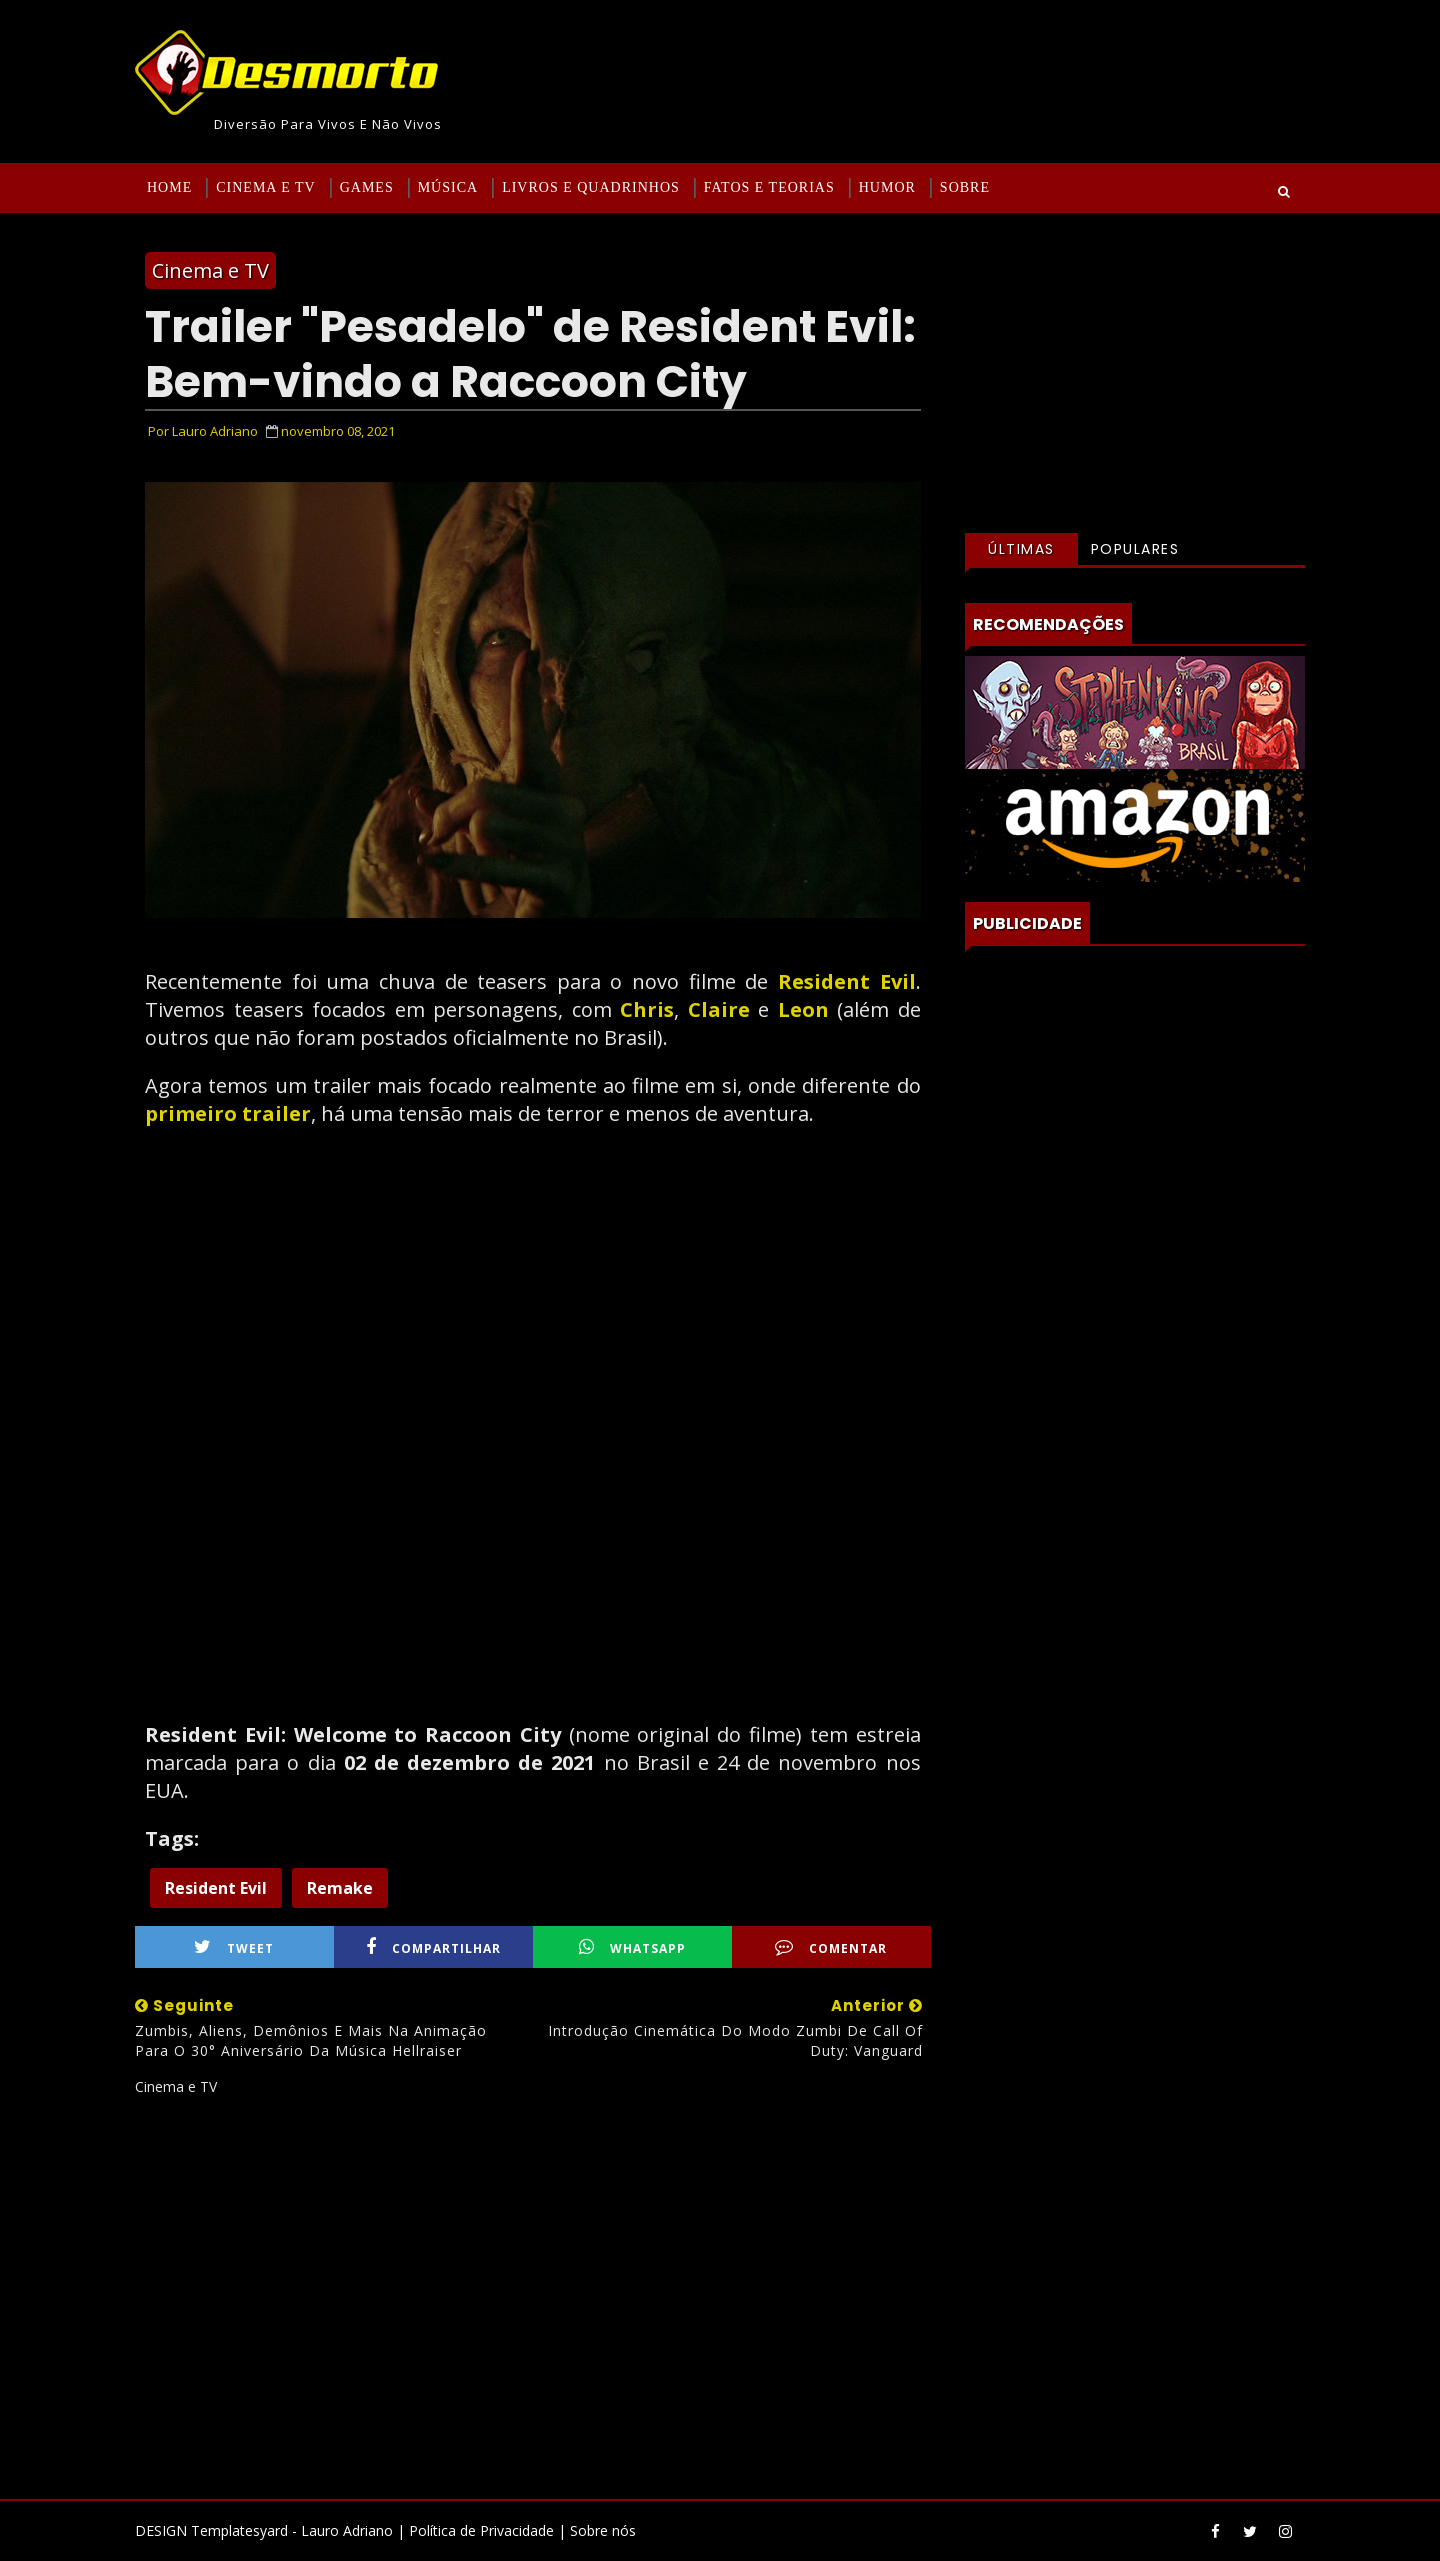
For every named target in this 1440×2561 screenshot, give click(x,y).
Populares (1135, 549)
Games (367, 187)
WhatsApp (632, 1947)
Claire (723, 1009)
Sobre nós (603, 2530)
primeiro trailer (228, 1113)
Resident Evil (841, 981)
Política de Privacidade (481, 2530)
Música (448, 187)
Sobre (965, 187)
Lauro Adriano (347, 2530)
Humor (887, 187)
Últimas (1021, 549)
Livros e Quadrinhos (591, 187)
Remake (340, 1888)
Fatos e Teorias (769, 187)
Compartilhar (433, 1947)
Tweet (234, 1947)
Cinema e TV (265, 187)
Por (203, 431)
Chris (647, 1009)
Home (169, 187)
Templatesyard (239, 2530)
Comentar (831, 1947)
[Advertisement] (533, 2290)
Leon (808, 1009)
